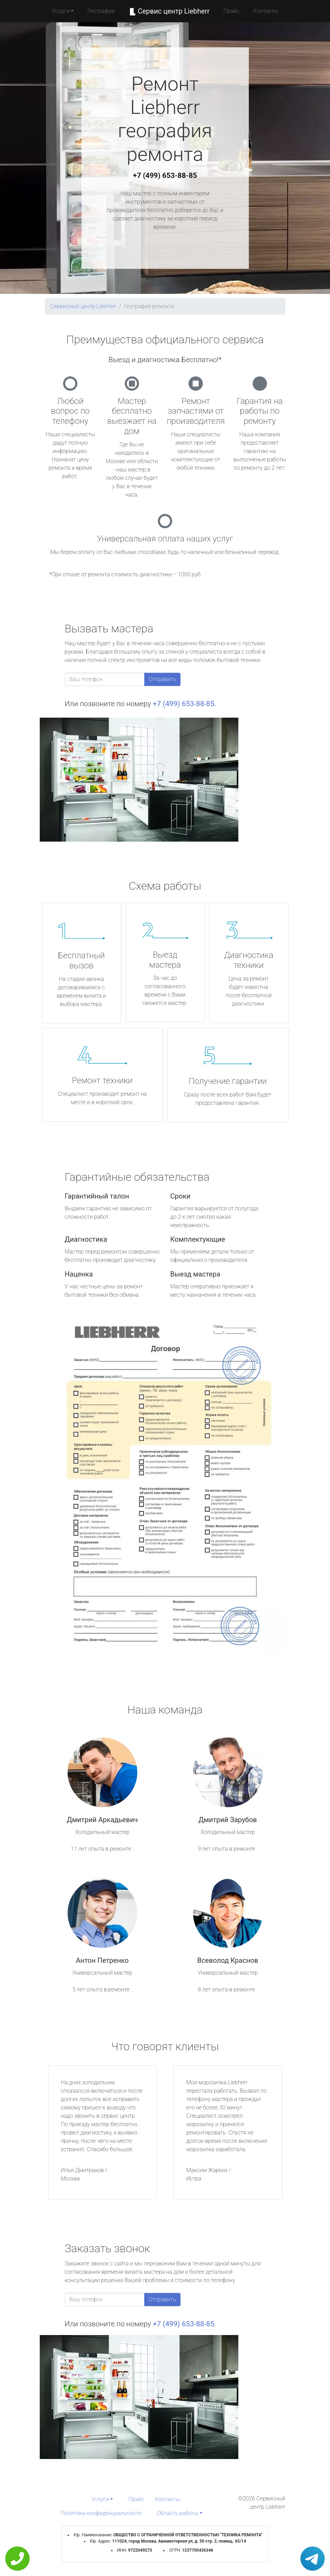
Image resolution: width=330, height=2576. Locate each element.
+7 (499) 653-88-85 (165, 175)
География (100, 11)
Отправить (162, 679)
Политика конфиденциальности (101, 2513)
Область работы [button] (177, 2513)
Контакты (265, 11)
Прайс (231, 11)
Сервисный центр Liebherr (83, 306)
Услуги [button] (60, 11)
